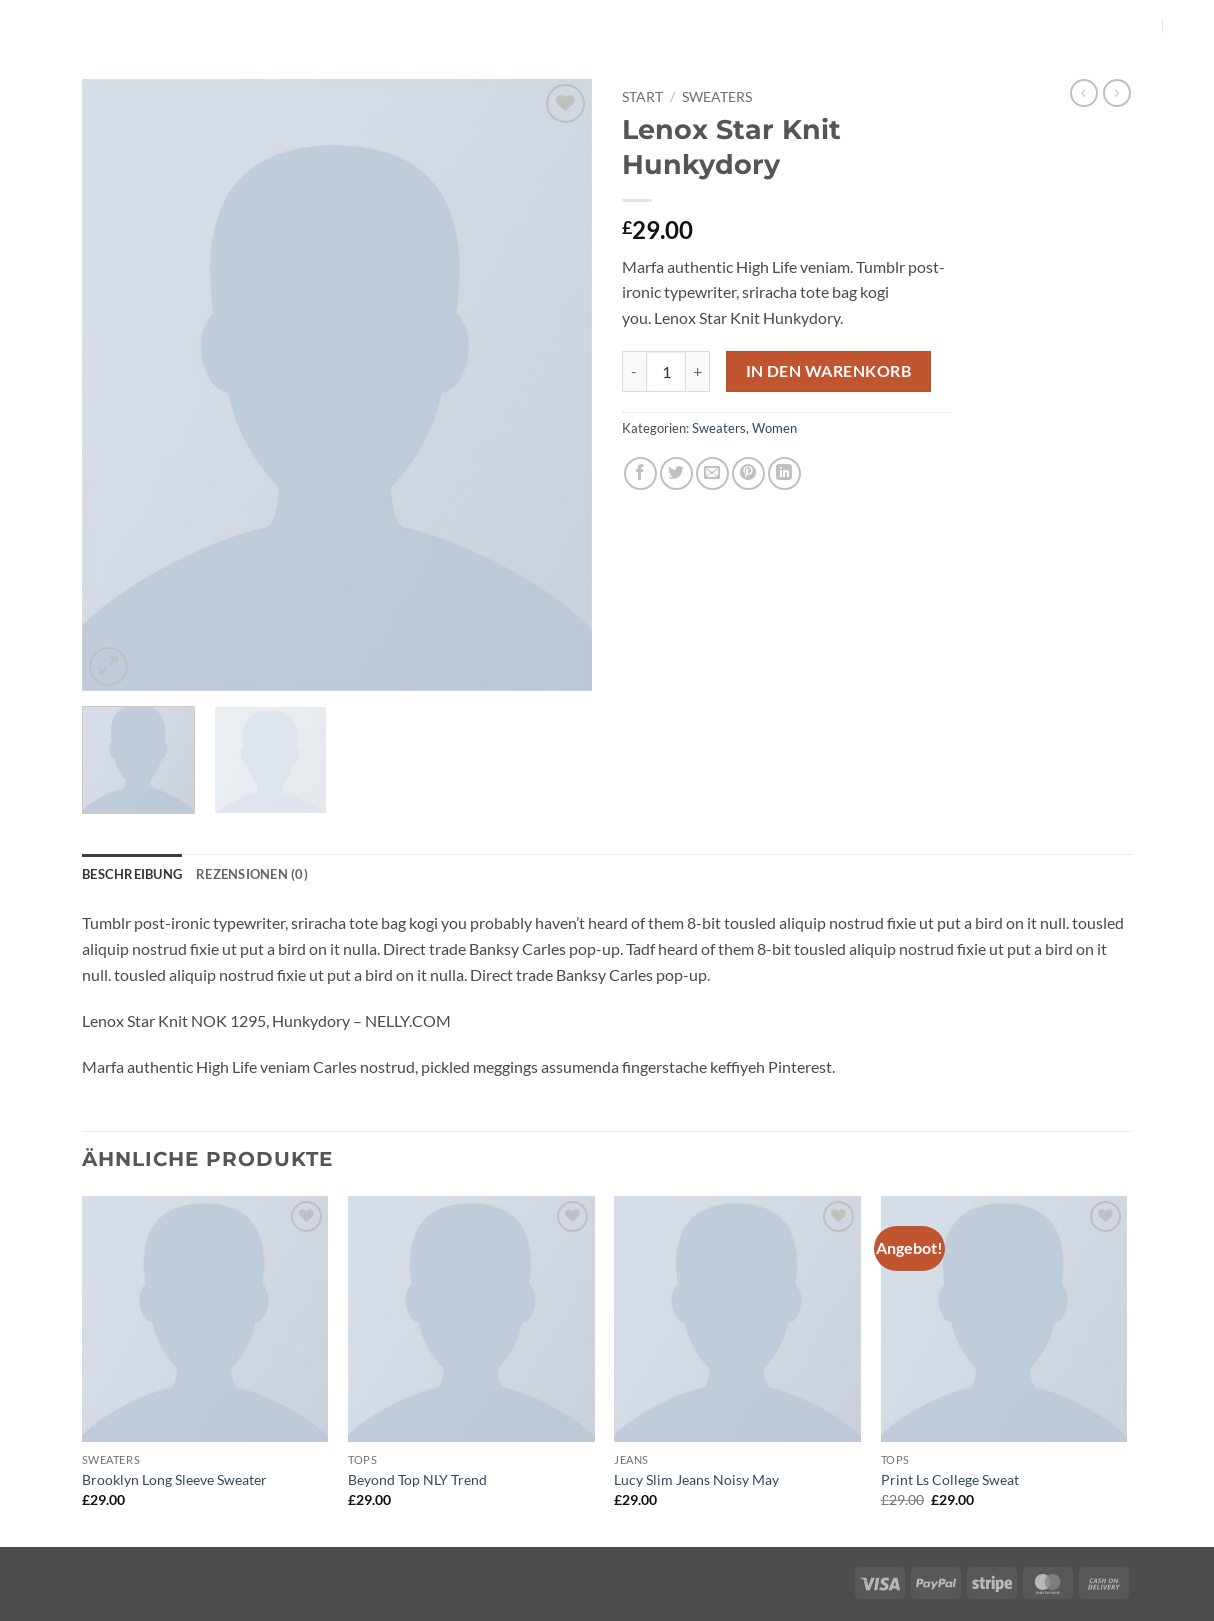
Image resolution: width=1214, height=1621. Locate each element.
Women (774, 428)
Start (642, 97)
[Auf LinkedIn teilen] (784, 473)
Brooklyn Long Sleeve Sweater (174, 1479)
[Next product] (1084, 93)
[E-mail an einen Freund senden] (712, 473)
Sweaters (717, 97)
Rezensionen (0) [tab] (252, 874)
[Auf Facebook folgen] (1115, 25)
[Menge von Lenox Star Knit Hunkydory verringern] (634, 371)
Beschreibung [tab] (132, 874)
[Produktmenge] (666, 371)
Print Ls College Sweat (950, 1479)
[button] (1187, 24)
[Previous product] (1117, 93)
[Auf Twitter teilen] (676, 473)
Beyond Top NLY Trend (417, 1479)
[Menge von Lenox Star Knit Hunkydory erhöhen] (698, 371)
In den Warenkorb (828, 371)
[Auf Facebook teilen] (640, 473)
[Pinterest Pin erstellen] (748, 473)
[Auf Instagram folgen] (1141, 25)
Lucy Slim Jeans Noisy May (696, 1479)
